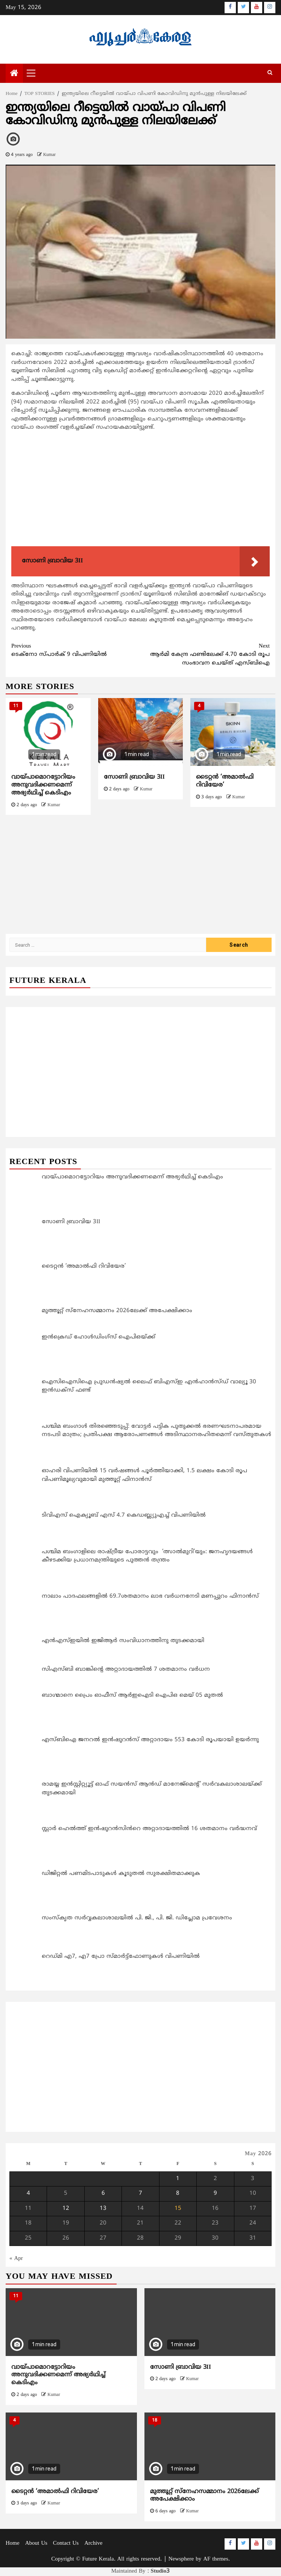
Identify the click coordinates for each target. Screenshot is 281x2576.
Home (13, 2543)
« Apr (16, 2258)
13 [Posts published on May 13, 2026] (103, 2208)
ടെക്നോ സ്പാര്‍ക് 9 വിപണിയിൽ (76, 650)
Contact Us (66, 2543)
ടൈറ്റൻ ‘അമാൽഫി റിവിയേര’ (55, 2491)
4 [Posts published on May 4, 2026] (28, 2193)
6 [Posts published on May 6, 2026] (103, 2193)
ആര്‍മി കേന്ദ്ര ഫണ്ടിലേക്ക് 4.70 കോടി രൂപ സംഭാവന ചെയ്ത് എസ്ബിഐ (205, 654)
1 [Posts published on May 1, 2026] (177, 2178)
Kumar (49, 155)
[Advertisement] (140, 490)
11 (15, 706)
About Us (36, 2543)
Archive (93, 2543)
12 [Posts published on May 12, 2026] (65, 2208)
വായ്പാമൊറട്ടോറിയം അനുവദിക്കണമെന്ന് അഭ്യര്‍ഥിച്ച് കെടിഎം (43, 785)
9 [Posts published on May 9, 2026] (215, 2193)
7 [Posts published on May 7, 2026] (140, 2193)
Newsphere (181, 2559)
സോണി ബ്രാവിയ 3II (134, 777)
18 (154, 2420)
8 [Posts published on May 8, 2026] (177, 2193)
